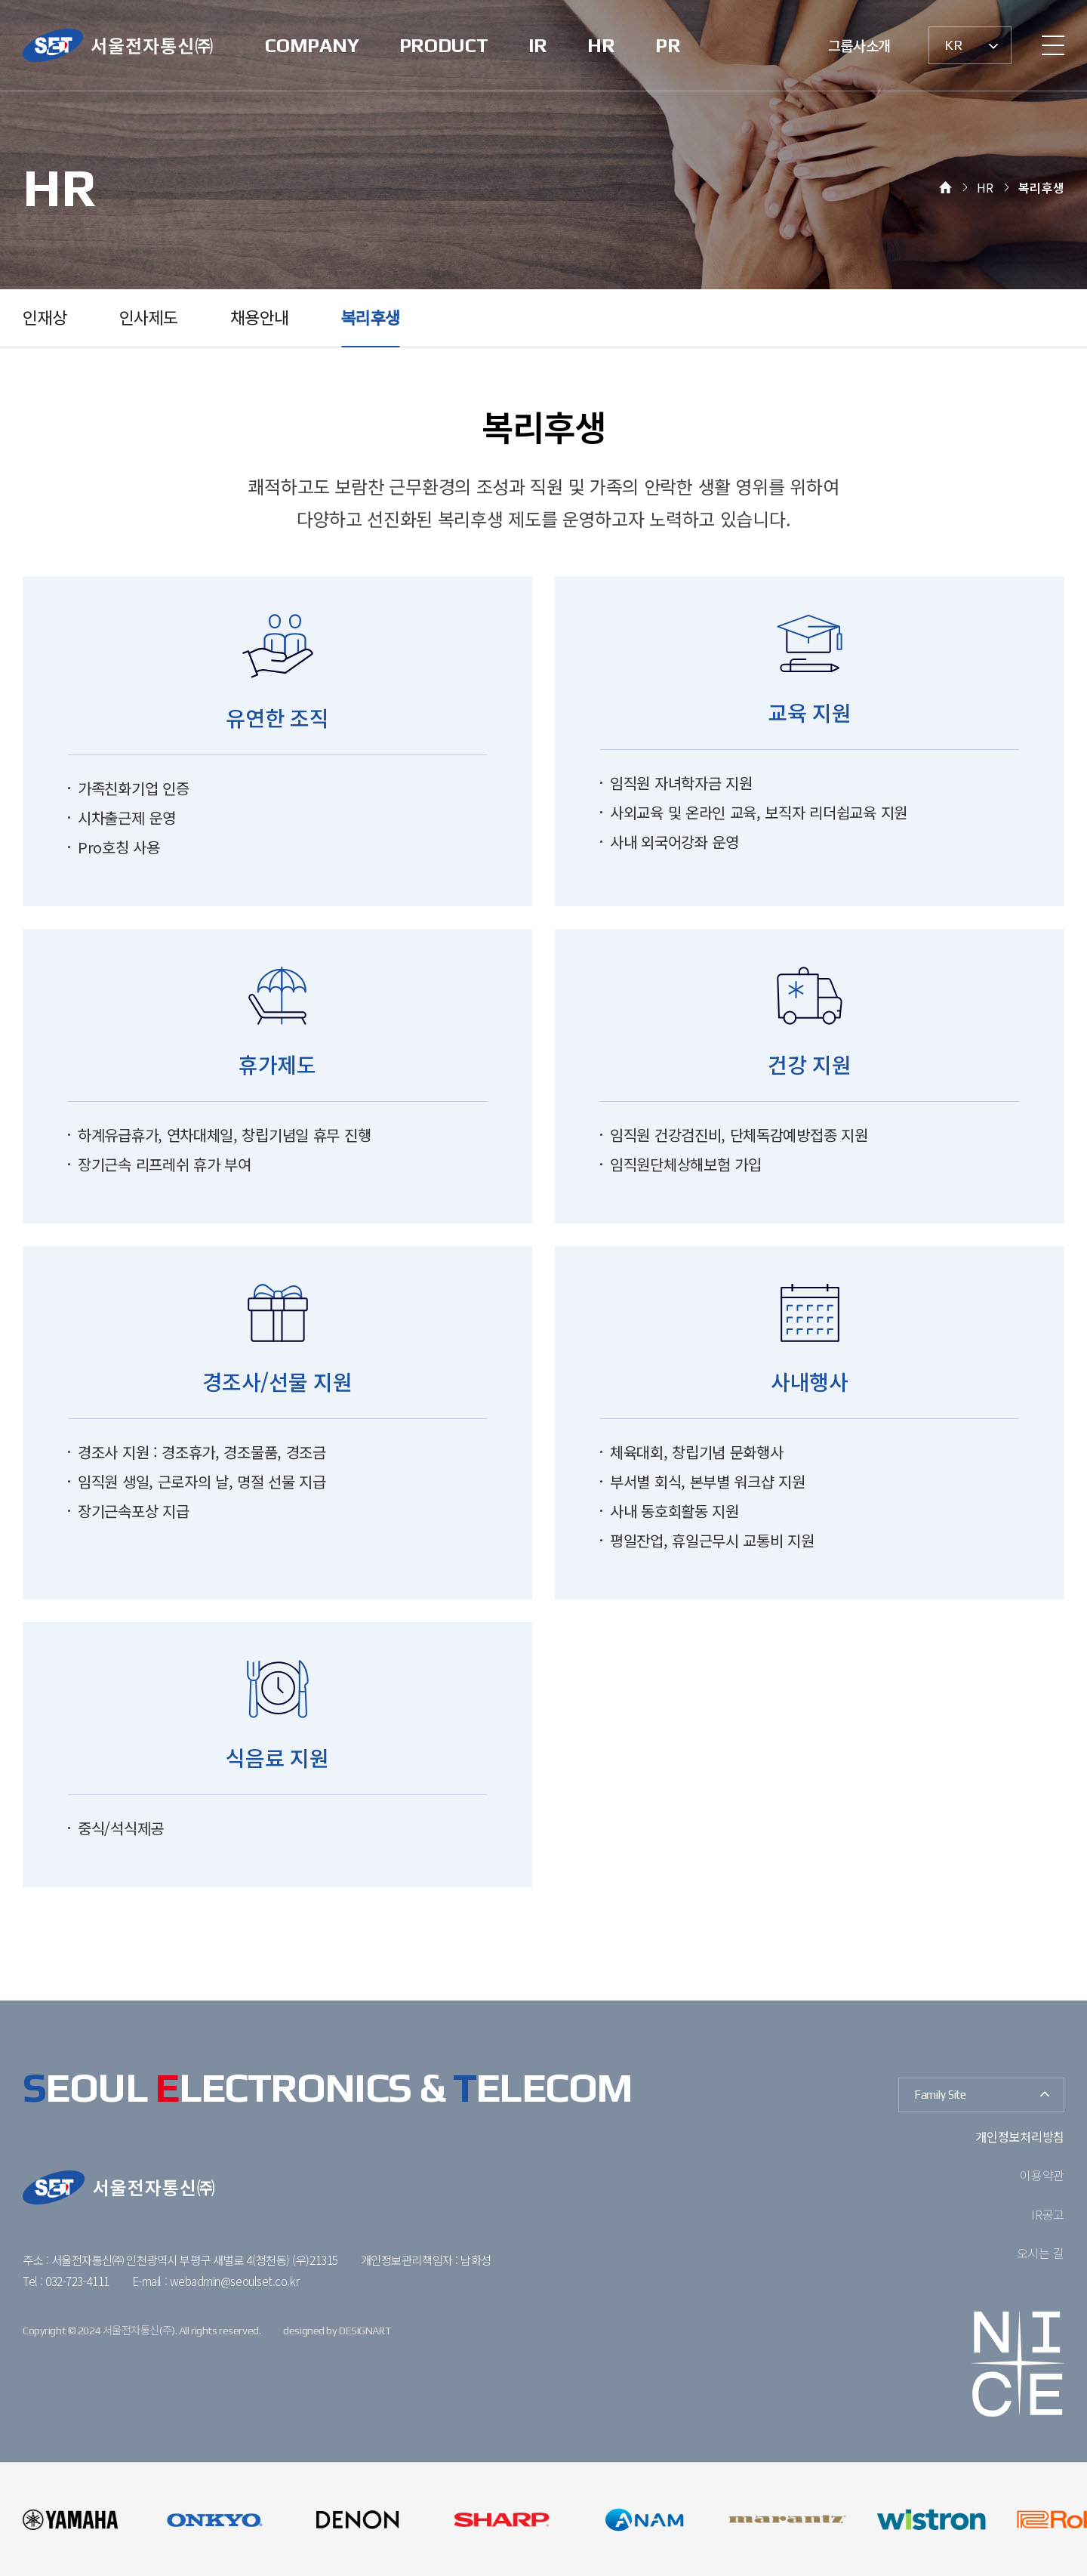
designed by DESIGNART (337, 2331)
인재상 (44, 318)
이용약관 (1042, 2175)
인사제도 (148, 318)
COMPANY (312, 45)
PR (667, 45)
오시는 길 (1041, 2253)
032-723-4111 (77, 2280)
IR (537, 45)
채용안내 (259, 318)
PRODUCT (443, 45)
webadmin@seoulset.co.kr (234, 2280)
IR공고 (1047, 2214)
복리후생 (370, 318)
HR (600, 45)
